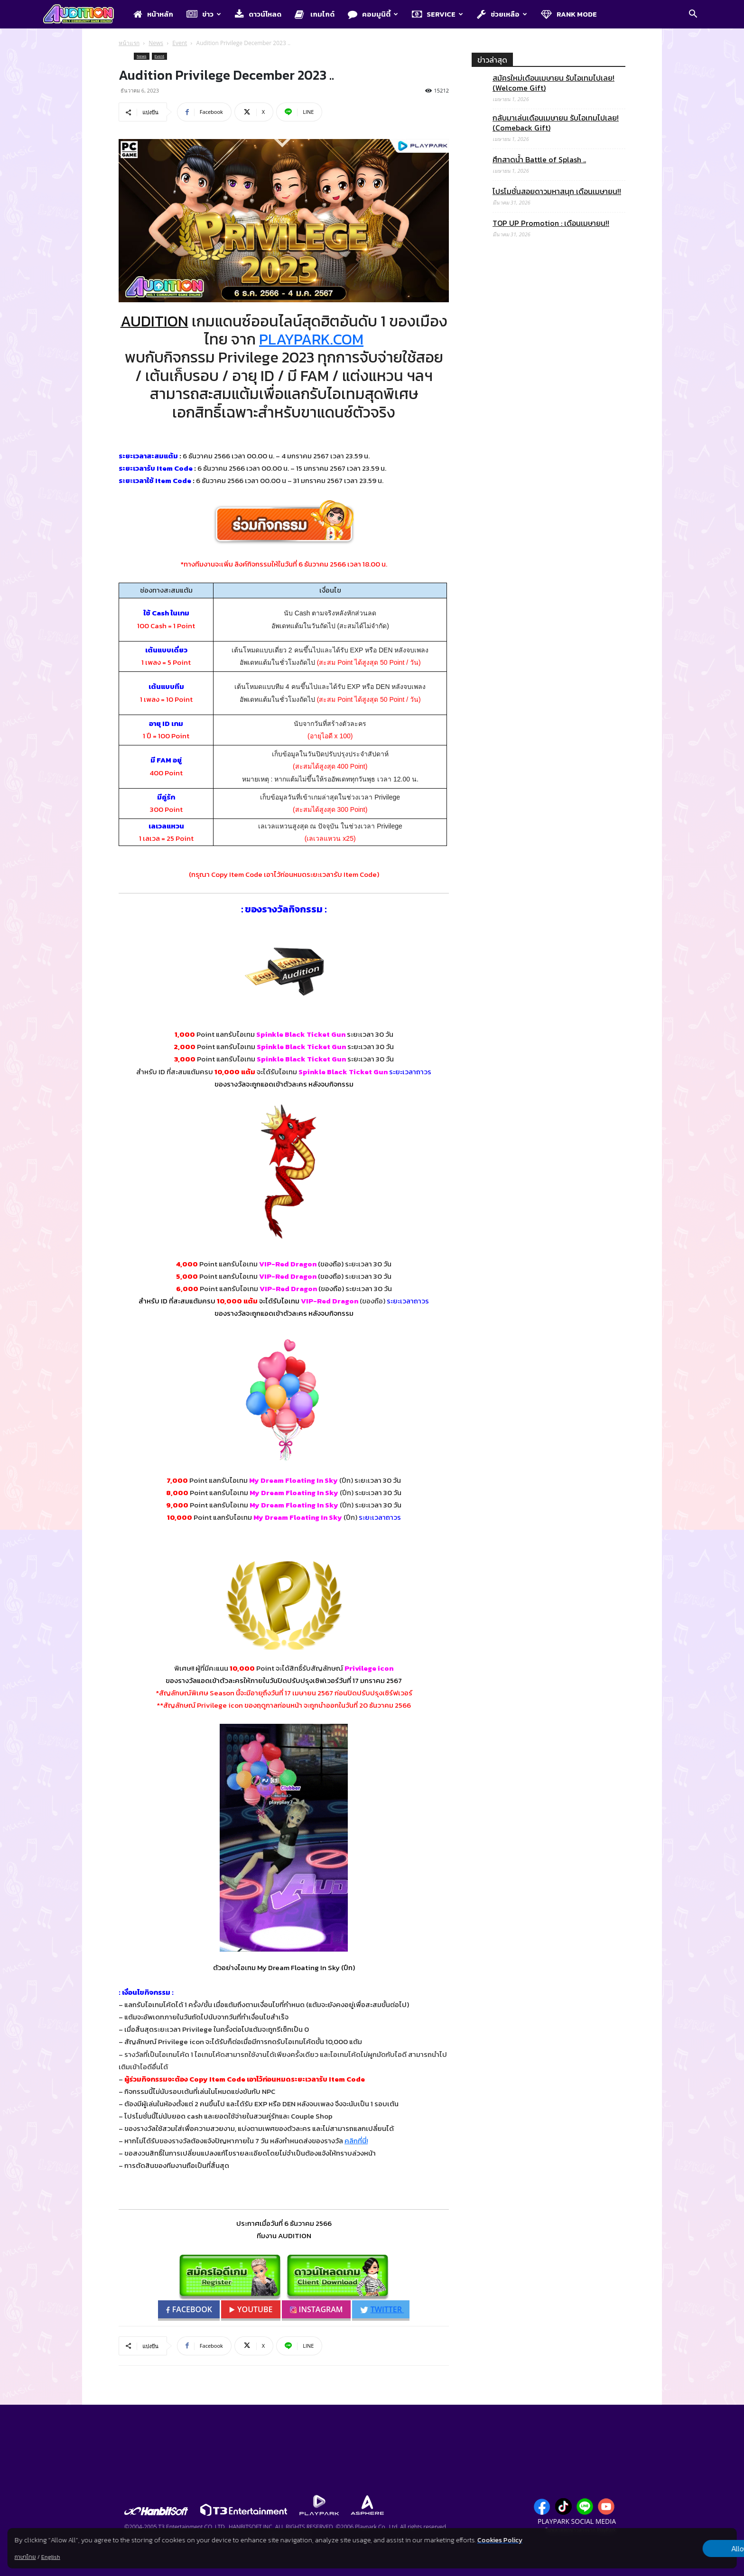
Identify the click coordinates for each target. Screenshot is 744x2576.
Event (179, 43)
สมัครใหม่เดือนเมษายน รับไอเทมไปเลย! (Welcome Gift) (553, 83)
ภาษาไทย (25, 2557)
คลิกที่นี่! (356, 2140)
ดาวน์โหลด (258, 14)
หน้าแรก (129, 43)
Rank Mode (569, 14)
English (50, 2557)
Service (437, 14)
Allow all (687, 2548)
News (156, 43)
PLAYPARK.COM (311, 339)
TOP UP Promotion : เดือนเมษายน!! (551, 223)
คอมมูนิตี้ (373, 14)
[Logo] (83, 14)
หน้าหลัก (153, 14)
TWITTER (382, 2309)
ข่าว (203, 14)
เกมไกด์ (315, 14)
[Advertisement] (548, 634)
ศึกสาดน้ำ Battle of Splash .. (539, 160)
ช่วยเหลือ (502, 14)
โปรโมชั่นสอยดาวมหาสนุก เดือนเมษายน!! (557, 191)
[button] (692, 14)
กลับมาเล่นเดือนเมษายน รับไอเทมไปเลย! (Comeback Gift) (556, 123)
